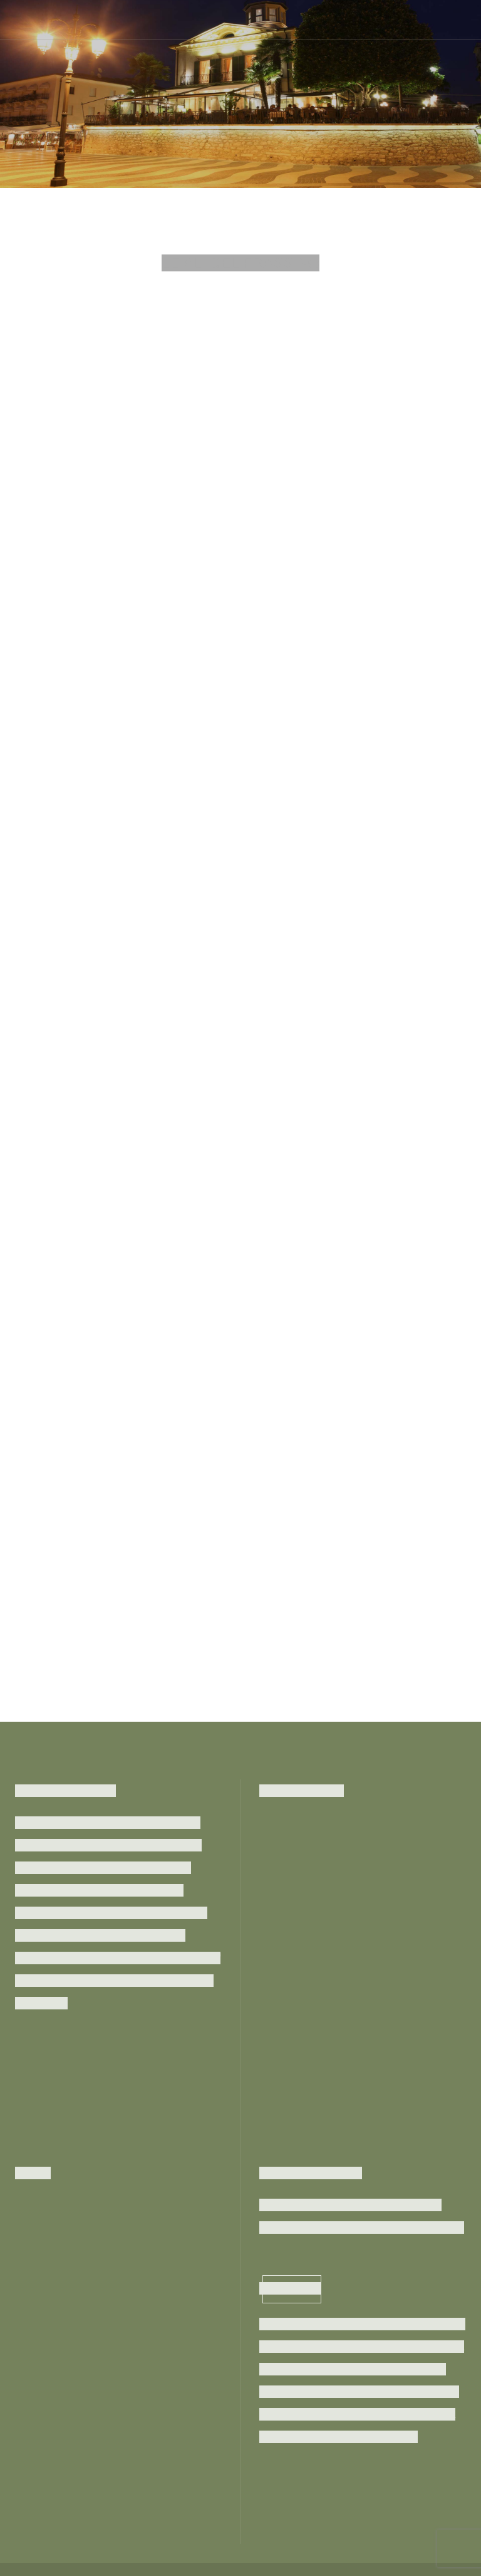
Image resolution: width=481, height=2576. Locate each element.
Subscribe (292, 2287)
